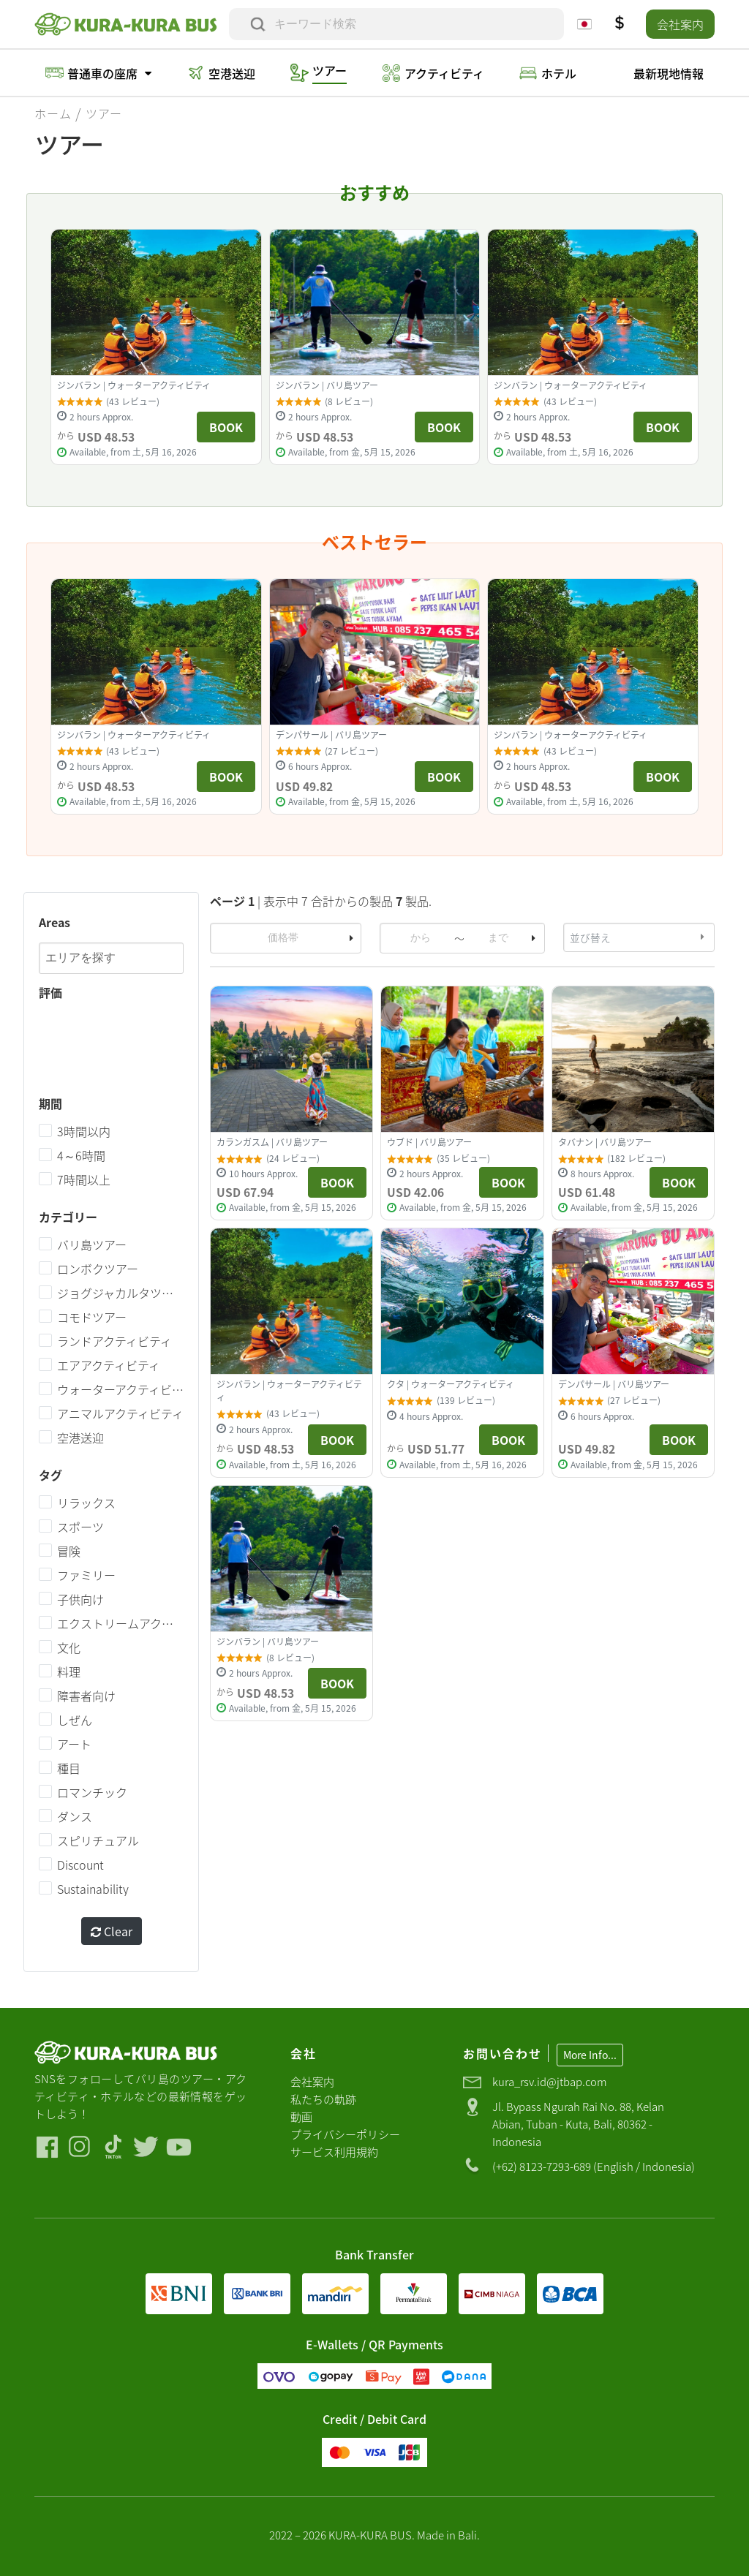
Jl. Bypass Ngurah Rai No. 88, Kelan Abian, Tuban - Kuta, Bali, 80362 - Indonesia (578, 2124)
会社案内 (680, 24)
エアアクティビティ (108, 1366)
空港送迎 (80, 1438)
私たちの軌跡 (323, 2099)
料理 (68, 1672)
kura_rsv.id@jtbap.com (549, 2081)
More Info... (590, 2054)
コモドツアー (92, 1317)
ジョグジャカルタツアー (120, 1293)
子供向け (80, 1600)
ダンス (74, 1817)
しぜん (74, 1720)
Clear (111, 1932)
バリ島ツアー (92, 1245)
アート (74, 1744)
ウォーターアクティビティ (120, 1390)
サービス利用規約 (334, 2151)
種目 (68, 1768)
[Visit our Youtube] (179, 2147)
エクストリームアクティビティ (120, 1624)
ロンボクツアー (97, 1269)
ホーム (52, 113)
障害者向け (86, 1696)
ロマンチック (92, 1793)
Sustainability (93, 1889)
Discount (80, 1865)
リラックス (86, 1503)
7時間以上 (83, 1180)
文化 (68, 1648)
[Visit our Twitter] (146, 2147)
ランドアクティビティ (114, 1341)
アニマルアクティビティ (120, 1414)
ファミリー (86, 1575)
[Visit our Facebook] (47, 2147)
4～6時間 (81, 1156)
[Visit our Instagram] (80, 2147)
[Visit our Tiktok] (113, 2147)
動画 (301, 2116)
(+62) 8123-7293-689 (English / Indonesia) (593, 2166)
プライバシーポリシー (345, 2134)
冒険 (68, 1551)
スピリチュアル (98, 1841)
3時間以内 (83, 1132)
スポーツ (80, 1527)
